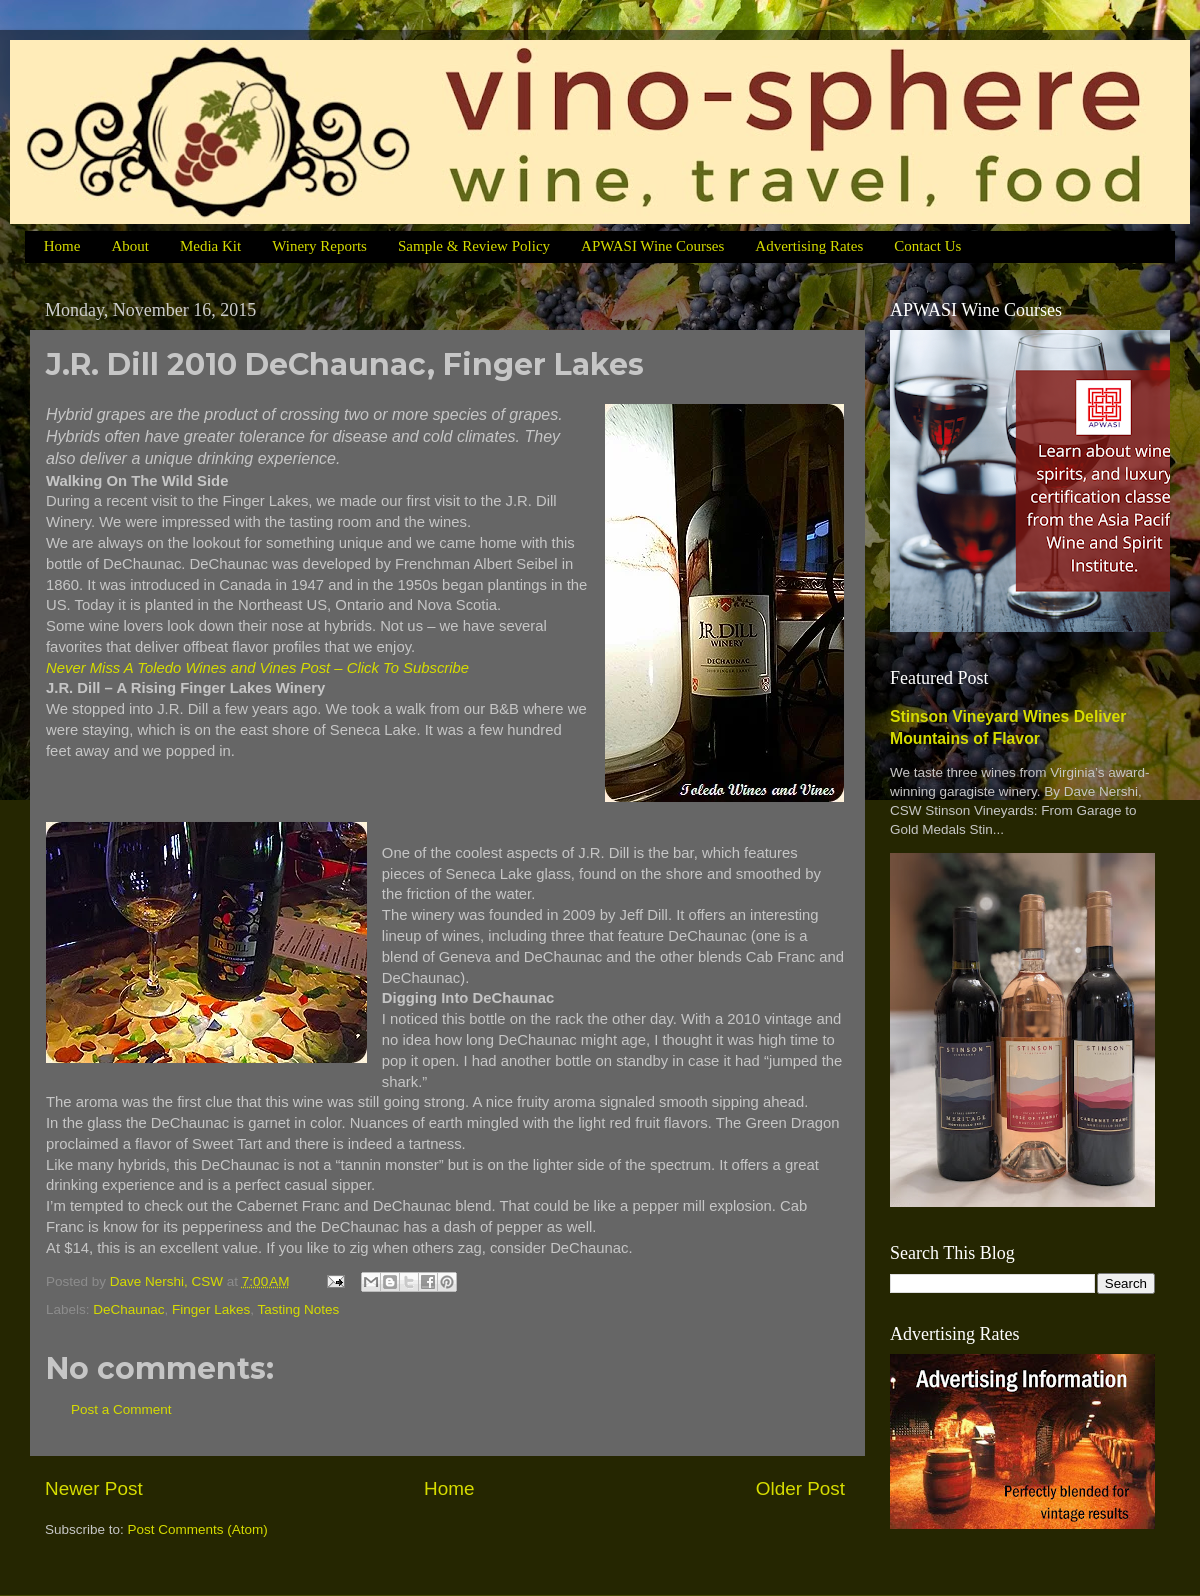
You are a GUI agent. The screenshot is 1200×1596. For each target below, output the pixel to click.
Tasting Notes (298, 1309)
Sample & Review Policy (474, 246)
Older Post (800, 1488)
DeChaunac (128, 1309)
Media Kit (210, 246)
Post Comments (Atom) (198, 1529)
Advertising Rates (809, 246)
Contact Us (927, 246)
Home (62, 246)
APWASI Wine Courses (652, 246)
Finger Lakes (211, 1309)
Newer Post (94, 1488)
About (130, 246)
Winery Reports (319, 246)
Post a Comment (121, 1409)
